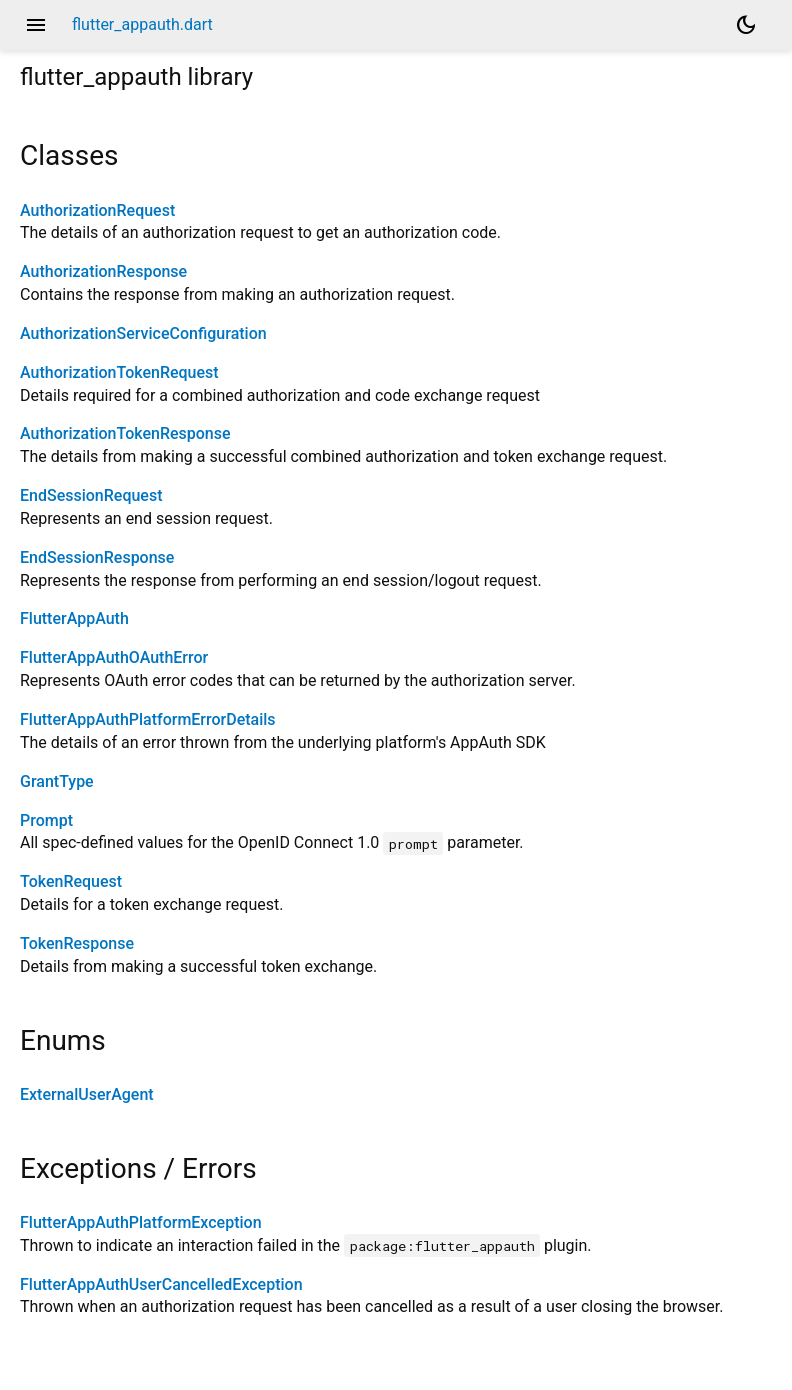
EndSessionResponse (97, 557)
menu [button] (36, 25)
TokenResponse (77, 943)
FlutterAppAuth (74, 618)
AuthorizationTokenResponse (125, 433)
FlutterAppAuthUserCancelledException (161, 1284)
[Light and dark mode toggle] (746, 25)
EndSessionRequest (91, 495)
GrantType (57, 781)
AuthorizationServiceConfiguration (143, 333)
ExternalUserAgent (87, 1094)
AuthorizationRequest (97, 210)
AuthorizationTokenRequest (119, 372)
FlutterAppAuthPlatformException (141, 1222)
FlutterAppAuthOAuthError (114, 657)
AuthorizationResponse (103, 271)
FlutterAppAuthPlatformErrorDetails (148, 719)
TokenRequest (71, 881)
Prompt (46, 820)
